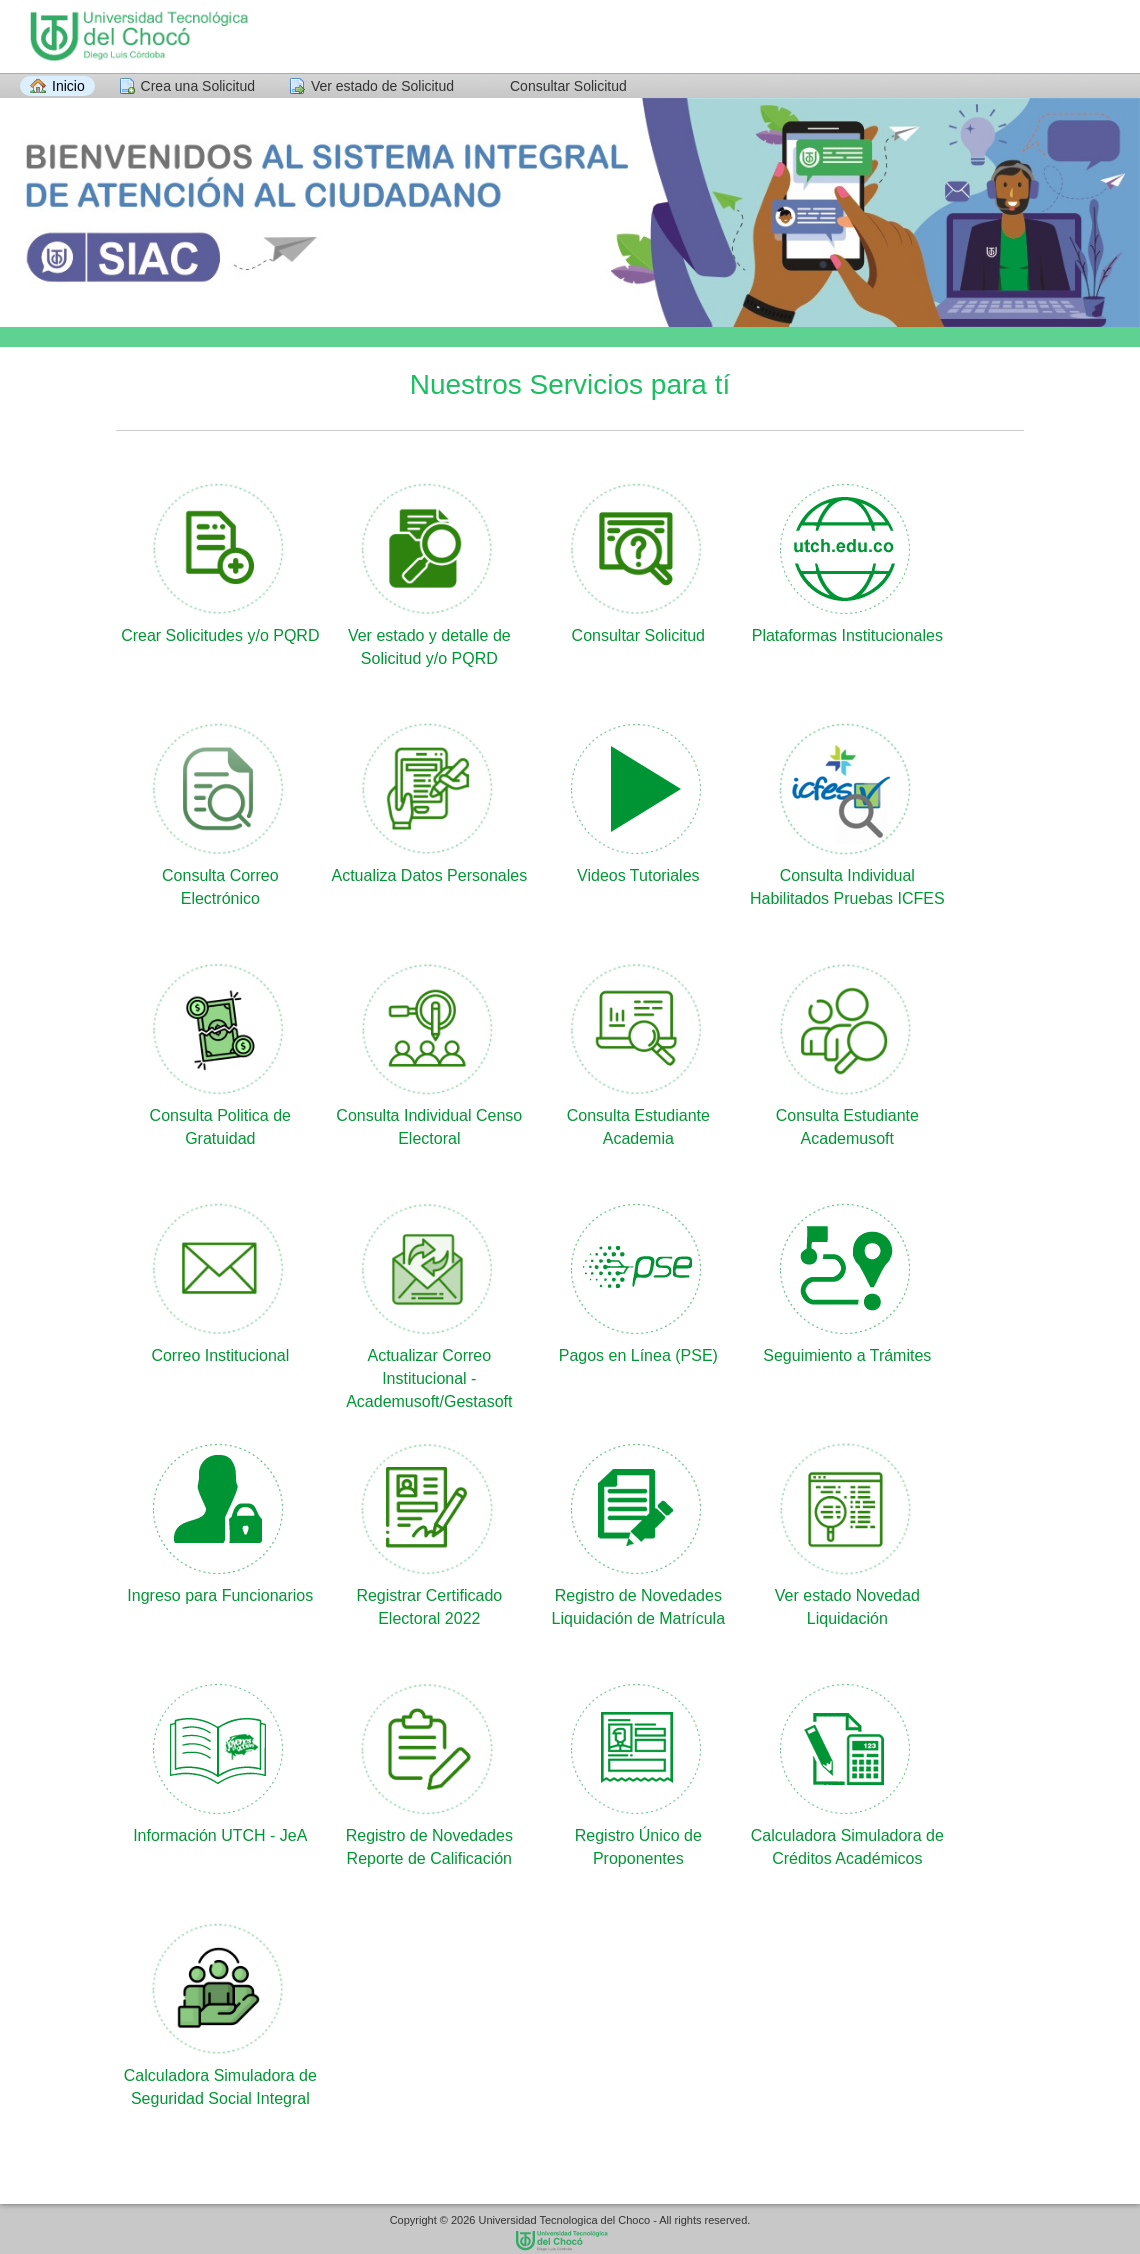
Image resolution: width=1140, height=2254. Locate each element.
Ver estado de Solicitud (382, 86)
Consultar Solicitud (568, 86)
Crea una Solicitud (198, 86)
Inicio (68, 86)
